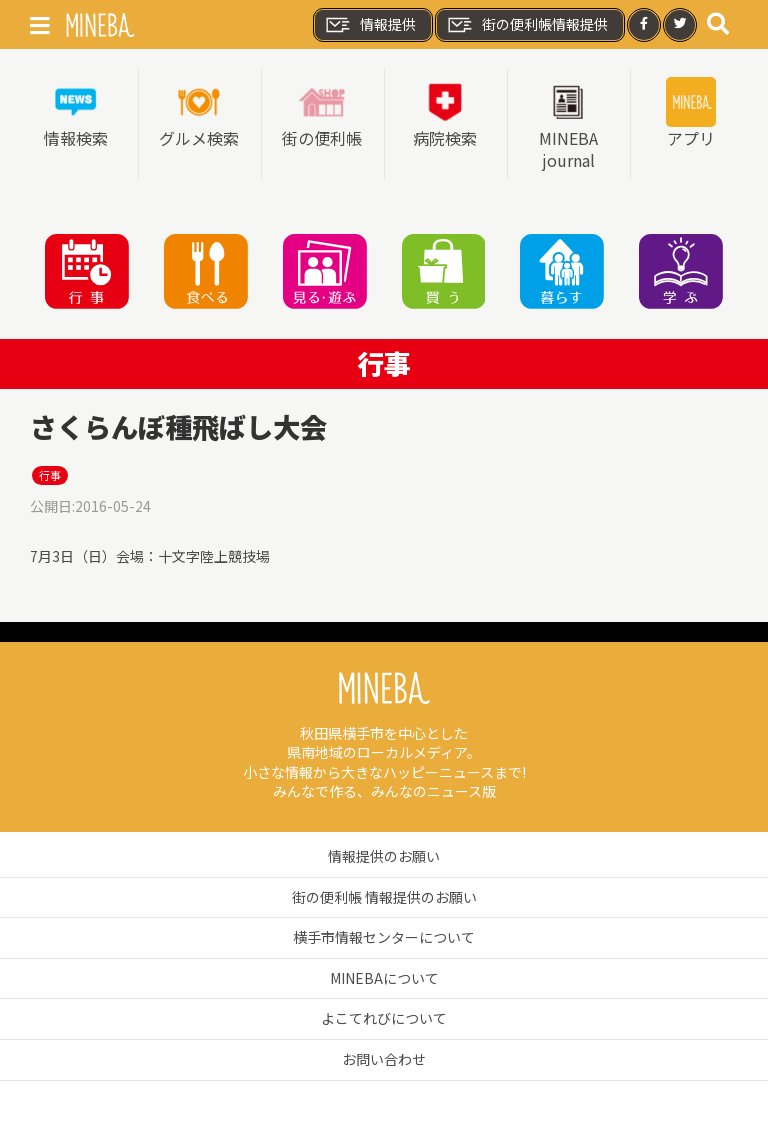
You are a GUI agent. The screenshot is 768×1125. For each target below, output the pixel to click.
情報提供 (370, 25)
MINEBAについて (384, 978)
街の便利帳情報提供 (527, 25)
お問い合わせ (384, 1059)
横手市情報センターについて (384, 937)
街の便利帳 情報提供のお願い (384, 897)
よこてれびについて (384, 1018)
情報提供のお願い (384, 856)
